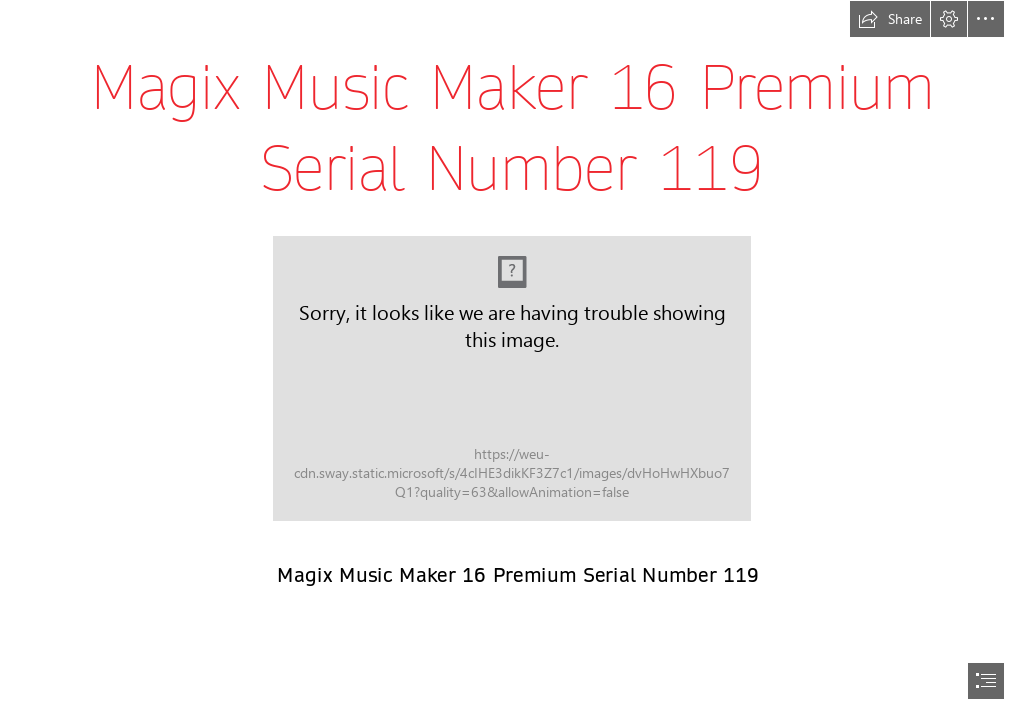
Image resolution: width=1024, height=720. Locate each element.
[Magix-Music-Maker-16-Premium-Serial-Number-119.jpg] (512, 378)
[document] (512, 360)
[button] (890, 19)
